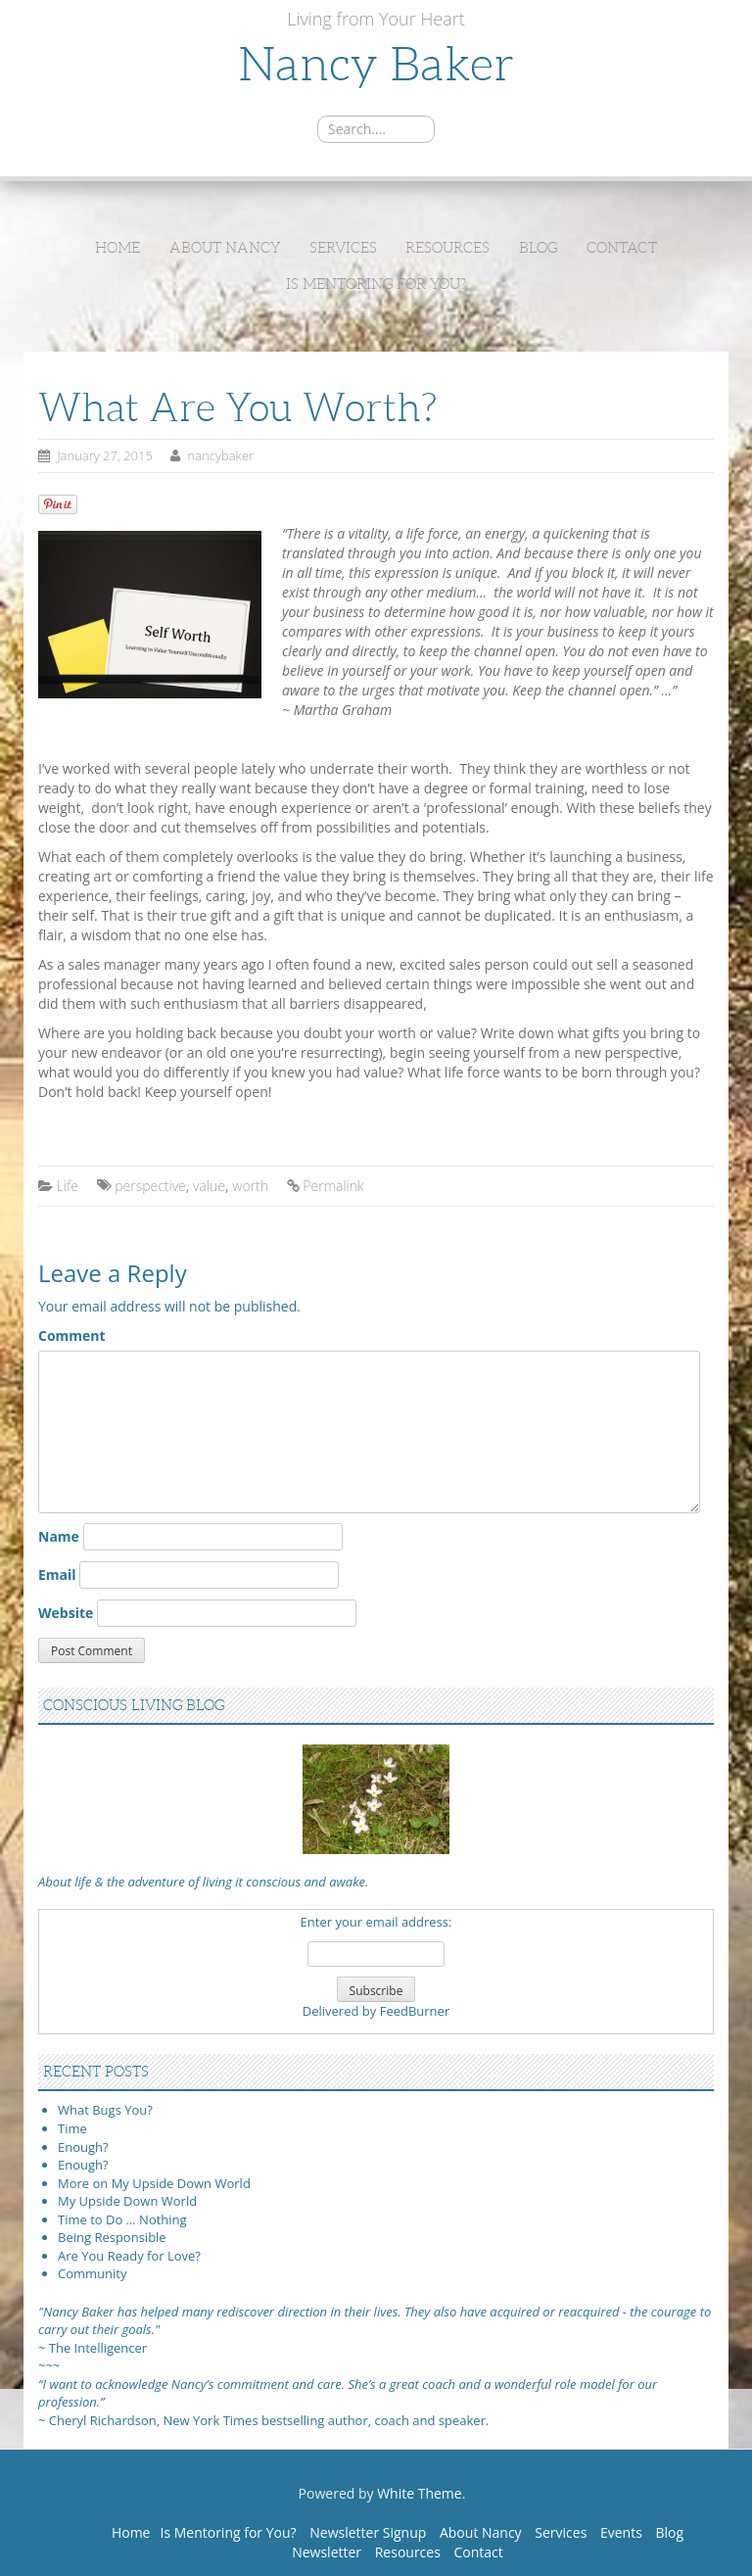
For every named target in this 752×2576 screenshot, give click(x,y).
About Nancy (224, 248)
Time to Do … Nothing (122, 2219)
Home (117, 248)
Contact (622, 248)
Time (72, 2128)
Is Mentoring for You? (376, 284)
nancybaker (221, 455)
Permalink (333, 1185)
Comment (72, 1335)
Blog (538, 248)
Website (65, 1612)
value (209, 1185)
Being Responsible (112, 2237)
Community (92, 2273)
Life (67, 1185)
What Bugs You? (105, 2110)
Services (343, 248)
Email (57, 1574)
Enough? (83, 2147)
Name (58, 1536)
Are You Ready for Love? (129, 2256)
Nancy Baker (376, 64)
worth (250, 1185)
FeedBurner (415, 2011)
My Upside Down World (127, 2201)
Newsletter (326, 2552)
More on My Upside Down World (154, 2183)
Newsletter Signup (367, 2532)
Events (621, 2532)
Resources (447, 248)
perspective (150, 1185)
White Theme (419, 2493)
